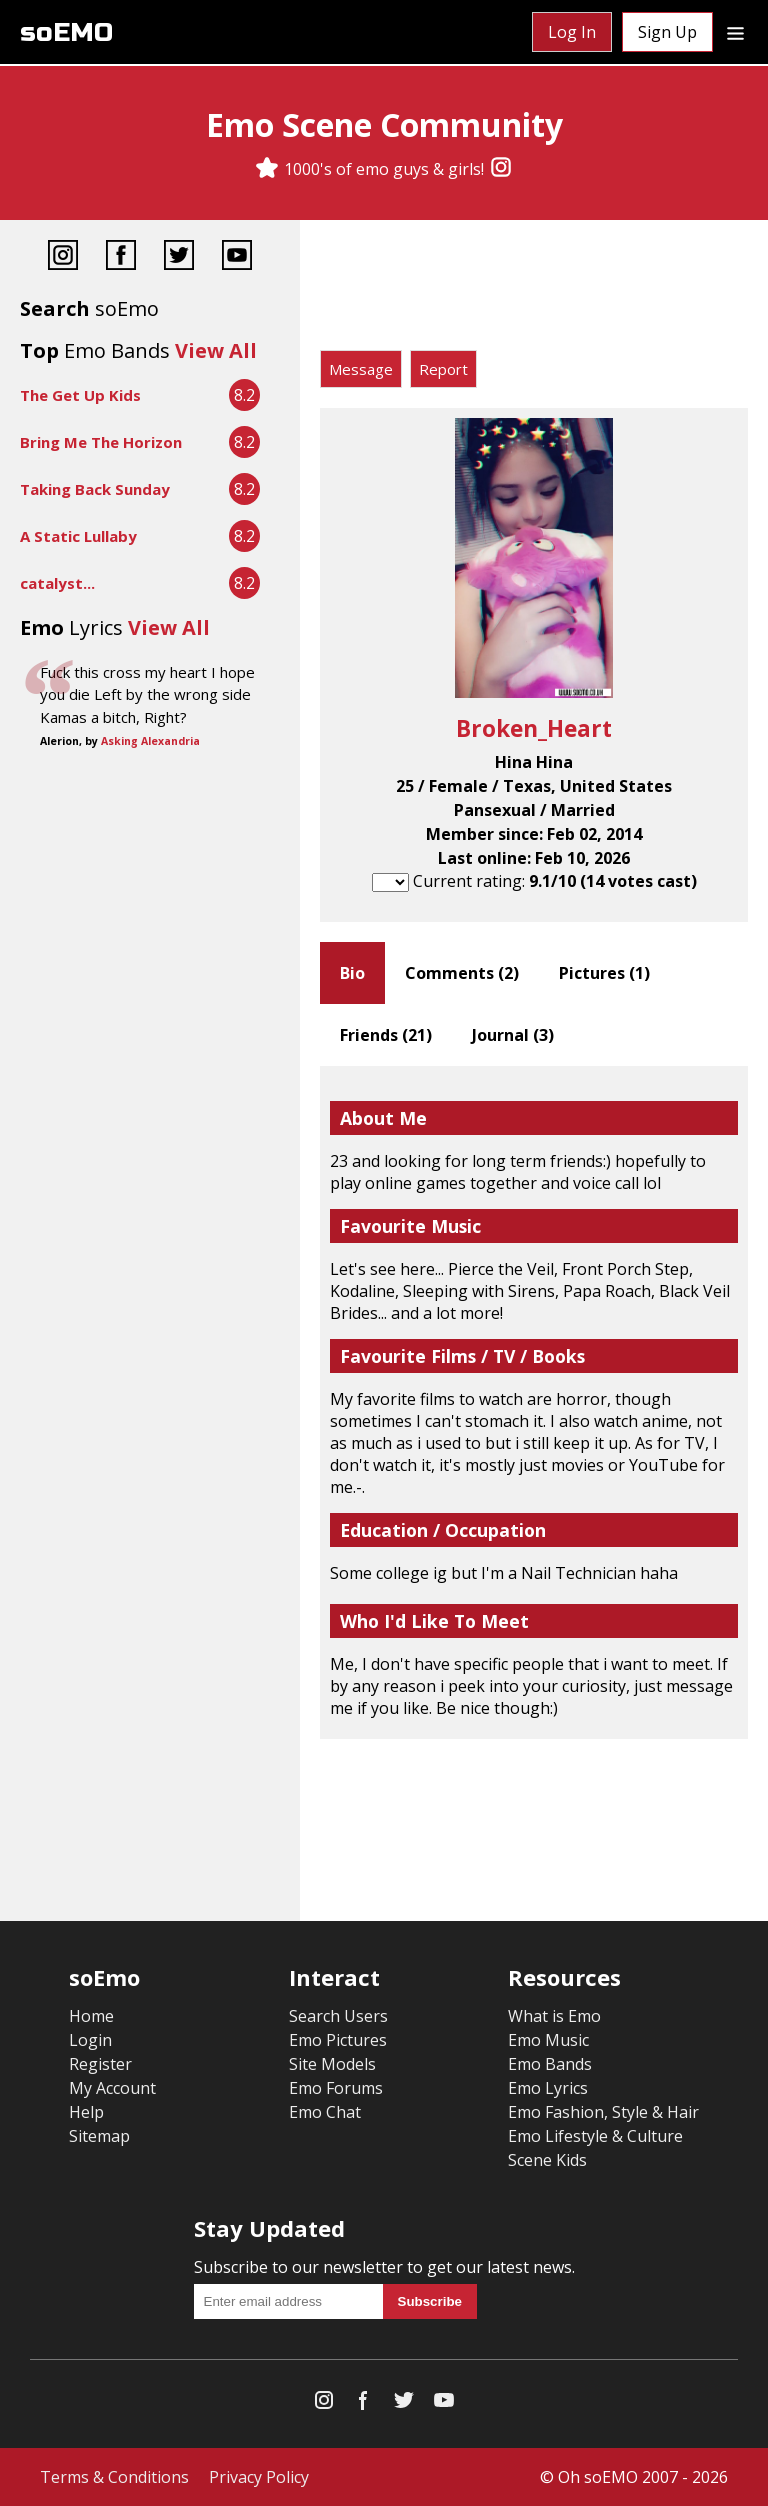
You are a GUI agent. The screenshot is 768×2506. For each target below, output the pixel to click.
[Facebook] (121, 257)
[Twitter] (179, 257)
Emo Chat (325, 2112)
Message (361, 369)
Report (443, 369)
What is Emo (554, 2016)
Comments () (462, 973)
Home (91, 2016)
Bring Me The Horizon (101, 442)
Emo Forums (336, 2088)
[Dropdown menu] (735, 32)
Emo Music (548, 2040)
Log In (572, 32)
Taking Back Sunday (95, 489)
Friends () (386, 1035)
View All (216, 350)
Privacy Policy (259, 2477)
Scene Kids (547, 2160)
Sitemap (99, 2136)
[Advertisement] (534, 290)
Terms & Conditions (114, 2477)
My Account (112, 2088)
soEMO (66, 32)
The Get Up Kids (80, 395)
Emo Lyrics (548, 2088)
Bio (352, 973)
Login (90, 2040)
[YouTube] (237, 257)
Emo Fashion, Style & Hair (603, 2112)
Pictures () (604, 973)
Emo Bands (550, 2064)
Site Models (332, 2064)
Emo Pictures (338, 2040)
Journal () (513, 1035)
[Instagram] (501, 169)
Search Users (338, 2016)
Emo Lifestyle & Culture (595, 2136)
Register (100, 2064)
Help (86, 2112)
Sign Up (667, 32)
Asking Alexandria (150, 741)
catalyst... (57, 583)
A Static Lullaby (78, 536)
